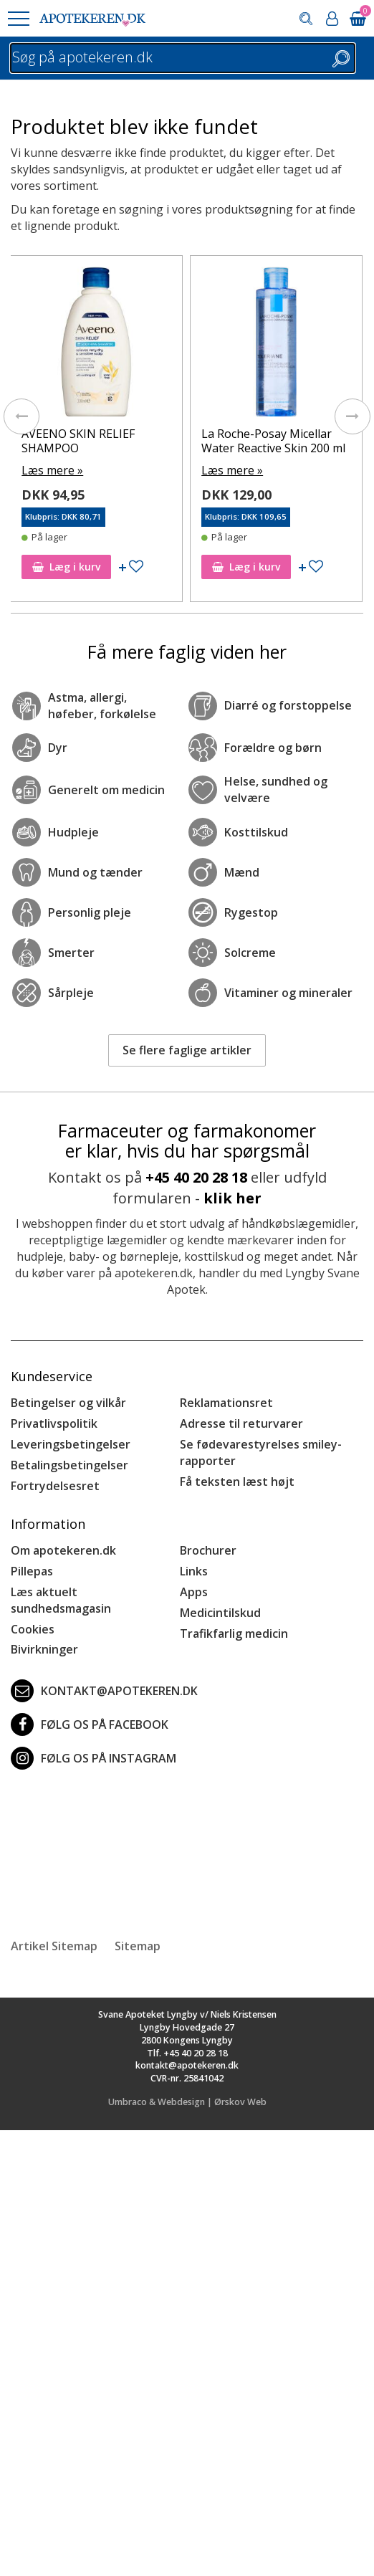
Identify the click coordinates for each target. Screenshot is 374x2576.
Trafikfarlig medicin (234, 1633)
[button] (18, 19)
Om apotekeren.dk (63, 1550)
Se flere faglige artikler (187, 1050)
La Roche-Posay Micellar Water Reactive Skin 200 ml (273, 440)
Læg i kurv (66, 566)
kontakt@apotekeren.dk (104, 1690)
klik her (232, 1198)
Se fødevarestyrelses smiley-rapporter (261, 1452)
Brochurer (208, 1550)
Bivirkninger (44, 1649)
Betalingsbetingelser (69, 1465)
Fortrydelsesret (55, 1486)
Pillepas (32, 1571)
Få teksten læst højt (237, 1481)
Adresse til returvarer (241, 1423)
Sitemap (137, 1946)
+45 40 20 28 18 (196, 1177)
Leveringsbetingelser (70, 1444)
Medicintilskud (220, 1613)
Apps (194, 1592)
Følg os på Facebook (89, 1724)
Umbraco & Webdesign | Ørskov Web (187, 2102)
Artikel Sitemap (54, 1946)
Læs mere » (52, 470)
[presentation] (21, 416)
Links (194, 1571)
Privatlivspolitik (54, 1423)
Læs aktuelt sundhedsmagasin (61, 1600)
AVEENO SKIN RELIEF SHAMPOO (78, 440)
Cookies (32, 1629)
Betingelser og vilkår (68, 1403)
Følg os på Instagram (93, 1758)
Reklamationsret (226, 1403)
